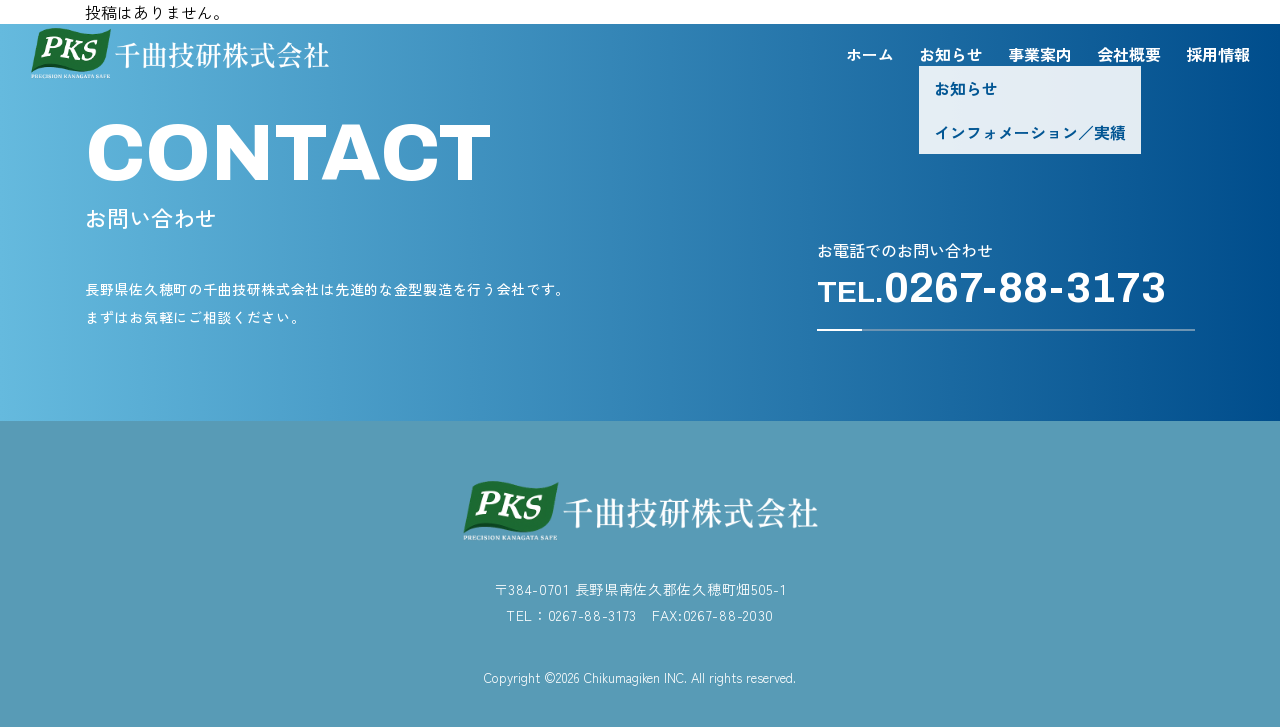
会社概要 (1129, 54)
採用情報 (1218, 54)
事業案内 (1040, 54)
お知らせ (951, 54)
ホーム (870, 54)
